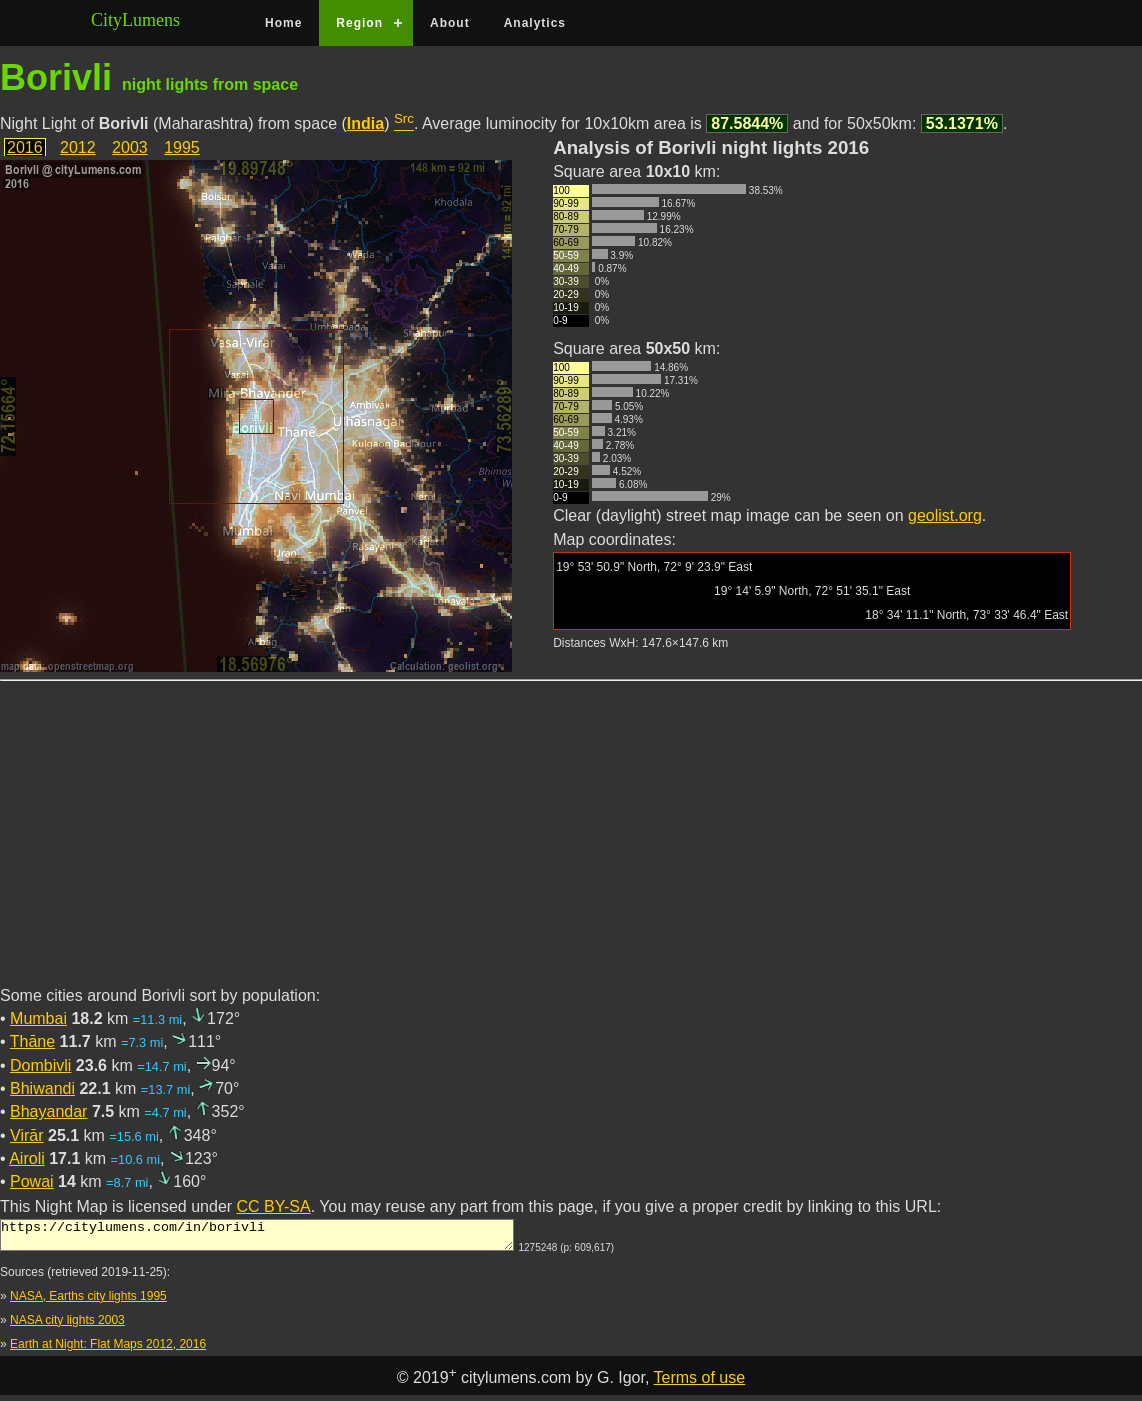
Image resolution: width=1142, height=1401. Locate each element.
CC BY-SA (274, 1206)
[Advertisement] (571, 845)
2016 (25, 147)
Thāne (32, 1041)
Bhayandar (48, 1111)
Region (359, 23)
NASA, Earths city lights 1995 (88, 1302)
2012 (78, 147)
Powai (32, 1181)
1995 (182, 147)
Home (283, 23)
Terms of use (700, 1383)
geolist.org (945, 515)
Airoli (27, 1158)
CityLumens (135, 20)
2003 (130, 147)
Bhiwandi (42, 1088)
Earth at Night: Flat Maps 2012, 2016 (108, 1350)
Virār (27, 1135)
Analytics (535, 23)
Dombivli (40, 1065)
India (365, 123)
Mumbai (38, 1018)
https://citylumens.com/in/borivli (257, 1238)
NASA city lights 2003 (67, 1326)
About (450, 23)
